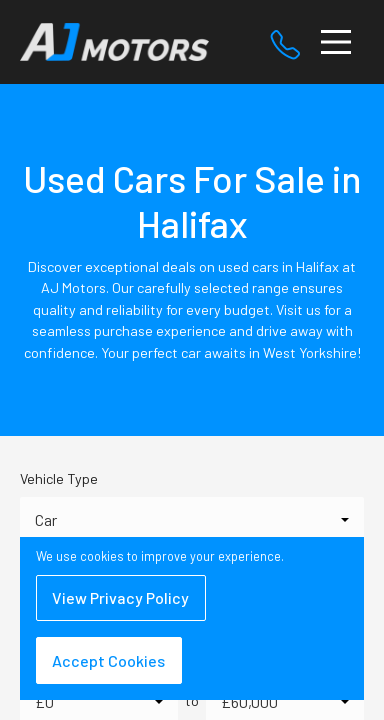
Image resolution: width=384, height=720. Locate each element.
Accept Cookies (108, 660)
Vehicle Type (59, 478)
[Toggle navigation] (336, 42)
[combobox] (192, 520)
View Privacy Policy (120, 597)
